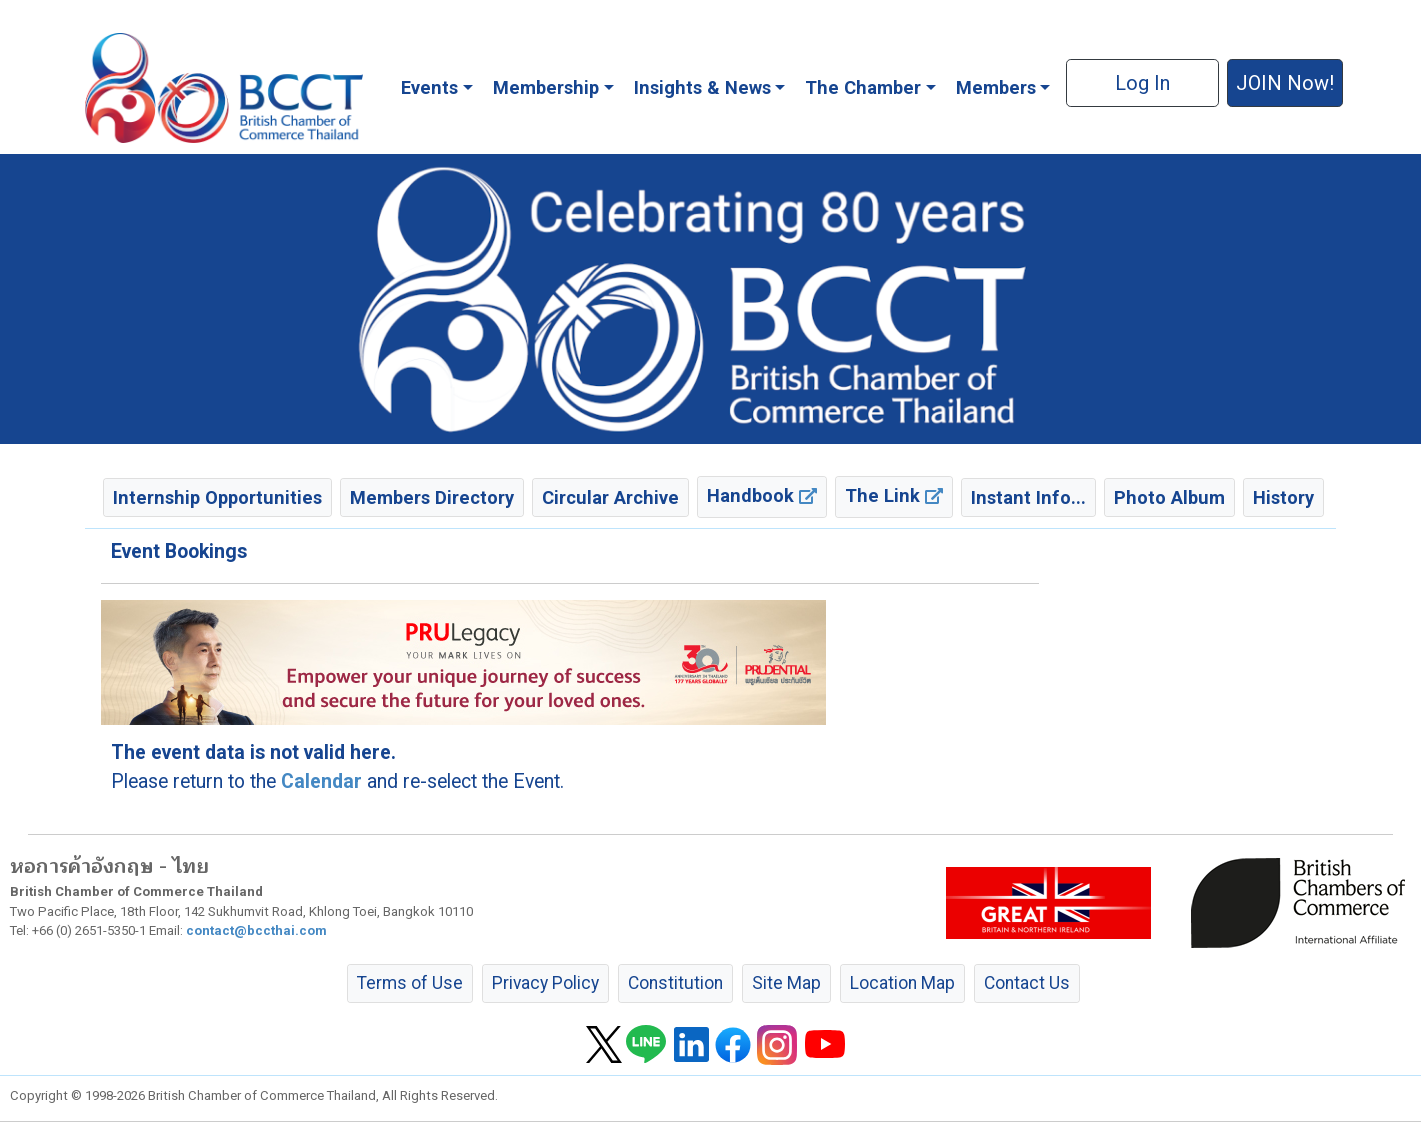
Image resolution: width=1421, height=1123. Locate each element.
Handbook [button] (762, 495)
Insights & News (702, 87)
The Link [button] (894, 495)
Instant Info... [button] (1028, 497)
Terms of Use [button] (410, 983)
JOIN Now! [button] (1285, 83)
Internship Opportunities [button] (217, 497)
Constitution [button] (675, 983)
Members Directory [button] (432, 497)
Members (996, 87)
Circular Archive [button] (610, 497)
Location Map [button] (902, 983)
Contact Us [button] (1027, 983)
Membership (546, 87)
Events (429, 87)
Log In (1142, 83)
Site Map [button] (786, 983)
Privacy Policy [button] (545, 983)
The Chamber (863, 87)
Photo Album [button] (1169, 497)
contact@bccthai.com (256, 930)
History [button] (1283, 497)
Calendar (321, 781)
